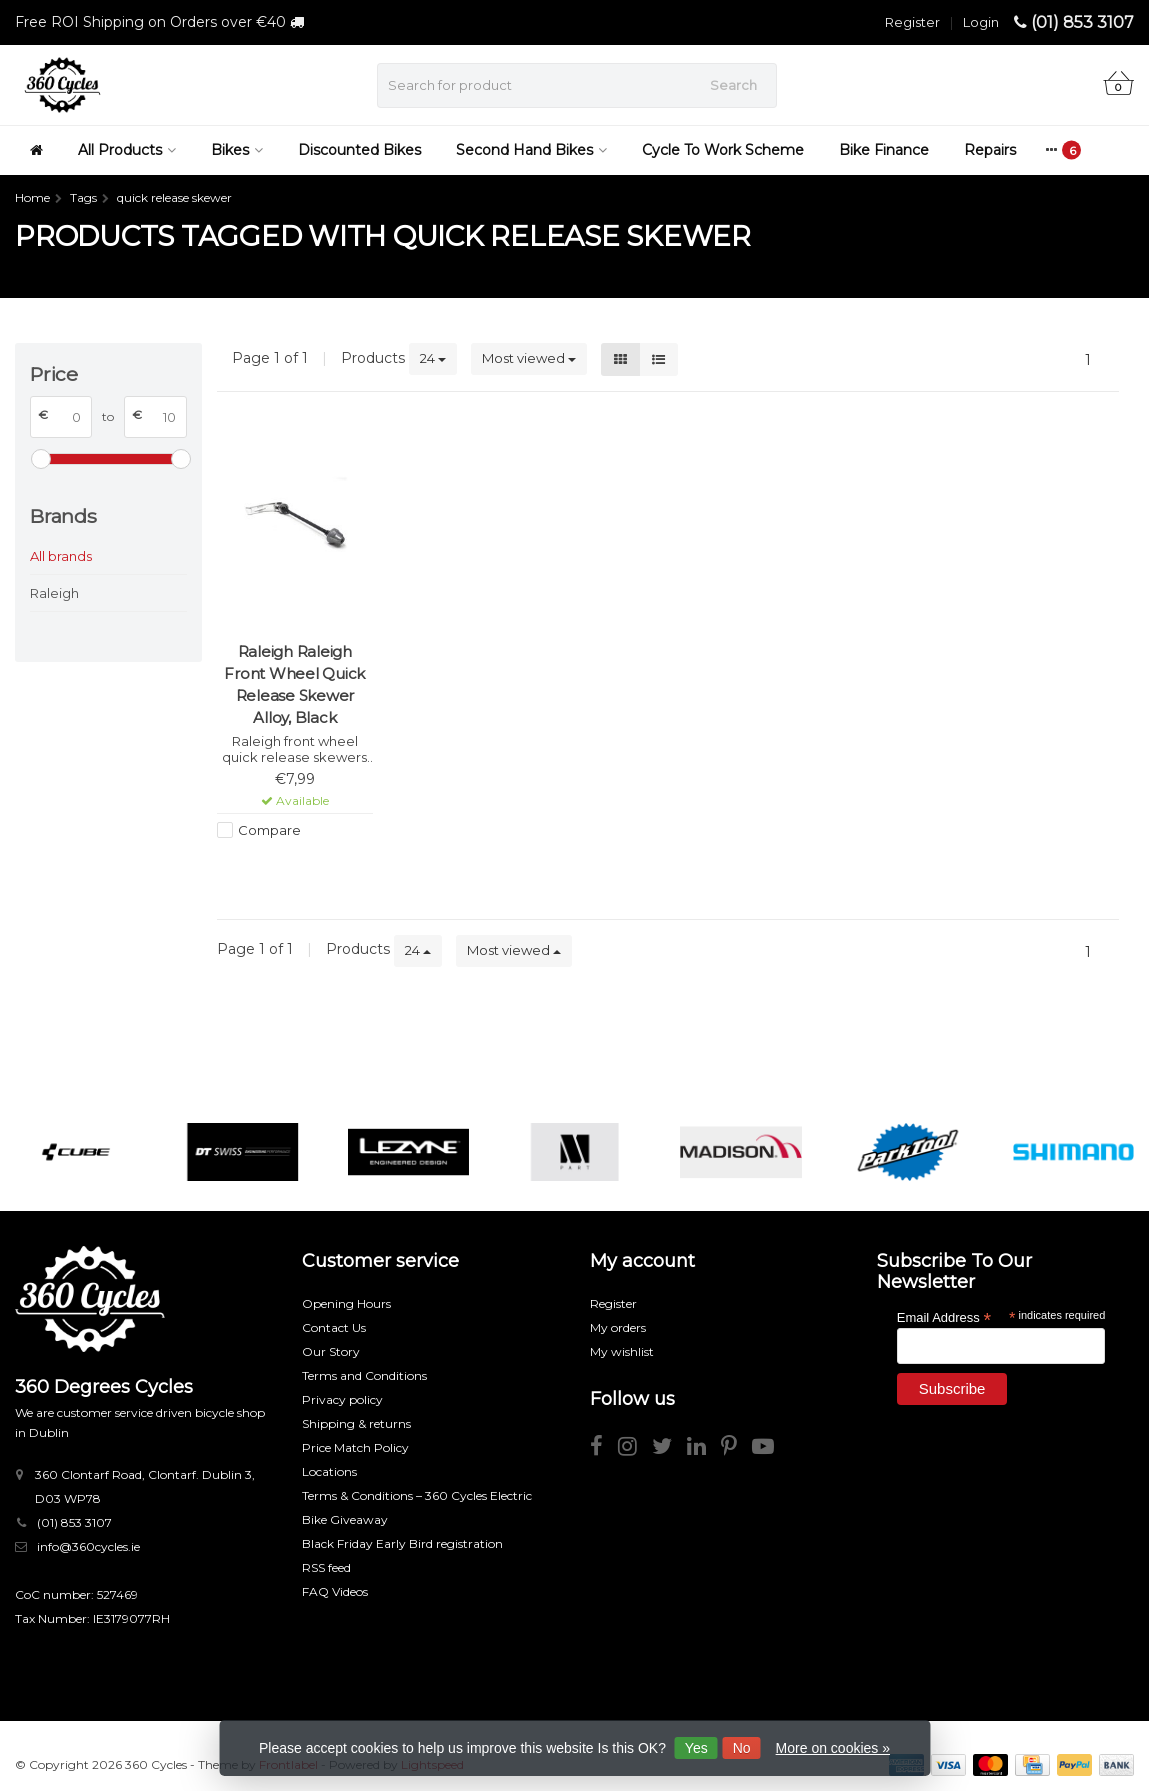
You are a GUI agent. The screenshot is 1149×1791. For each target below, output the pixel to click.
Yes (696, 1748)
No (742, 1748)
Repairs (990, 150)
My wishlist (622, 1351)
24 (433, 358)
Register (912, 22)
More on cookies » (833, 1748)
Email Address (944, 1316)
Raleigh (54, 593)
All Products (127, 150)
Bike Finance (884, 150)
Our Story (331, 1351)
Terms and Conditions (364, 1375)
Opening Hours (346, 1303)
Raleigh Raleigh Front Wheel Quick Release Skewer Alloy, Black (294, 684)
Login (981, 22)
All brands (61, 556)
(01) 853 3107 (1082, 22)
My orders (618, 1327)
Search (733, 85)
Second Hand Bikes (531, 150)
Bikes (237, 150)
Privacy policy (342, 1399)
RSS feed (326, 1567)
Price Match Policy (355, 1447)
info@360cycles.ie (88, 1546)
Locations (329, 1471)
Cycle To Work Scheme (723, 150)
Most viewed (529, 358)
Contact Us (334, 1327)
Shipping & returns (356, 1423)
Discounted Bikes (359, 150)
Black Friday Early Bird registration (402, 1543)
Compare (269, 830)
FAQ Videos (335, 1591)
